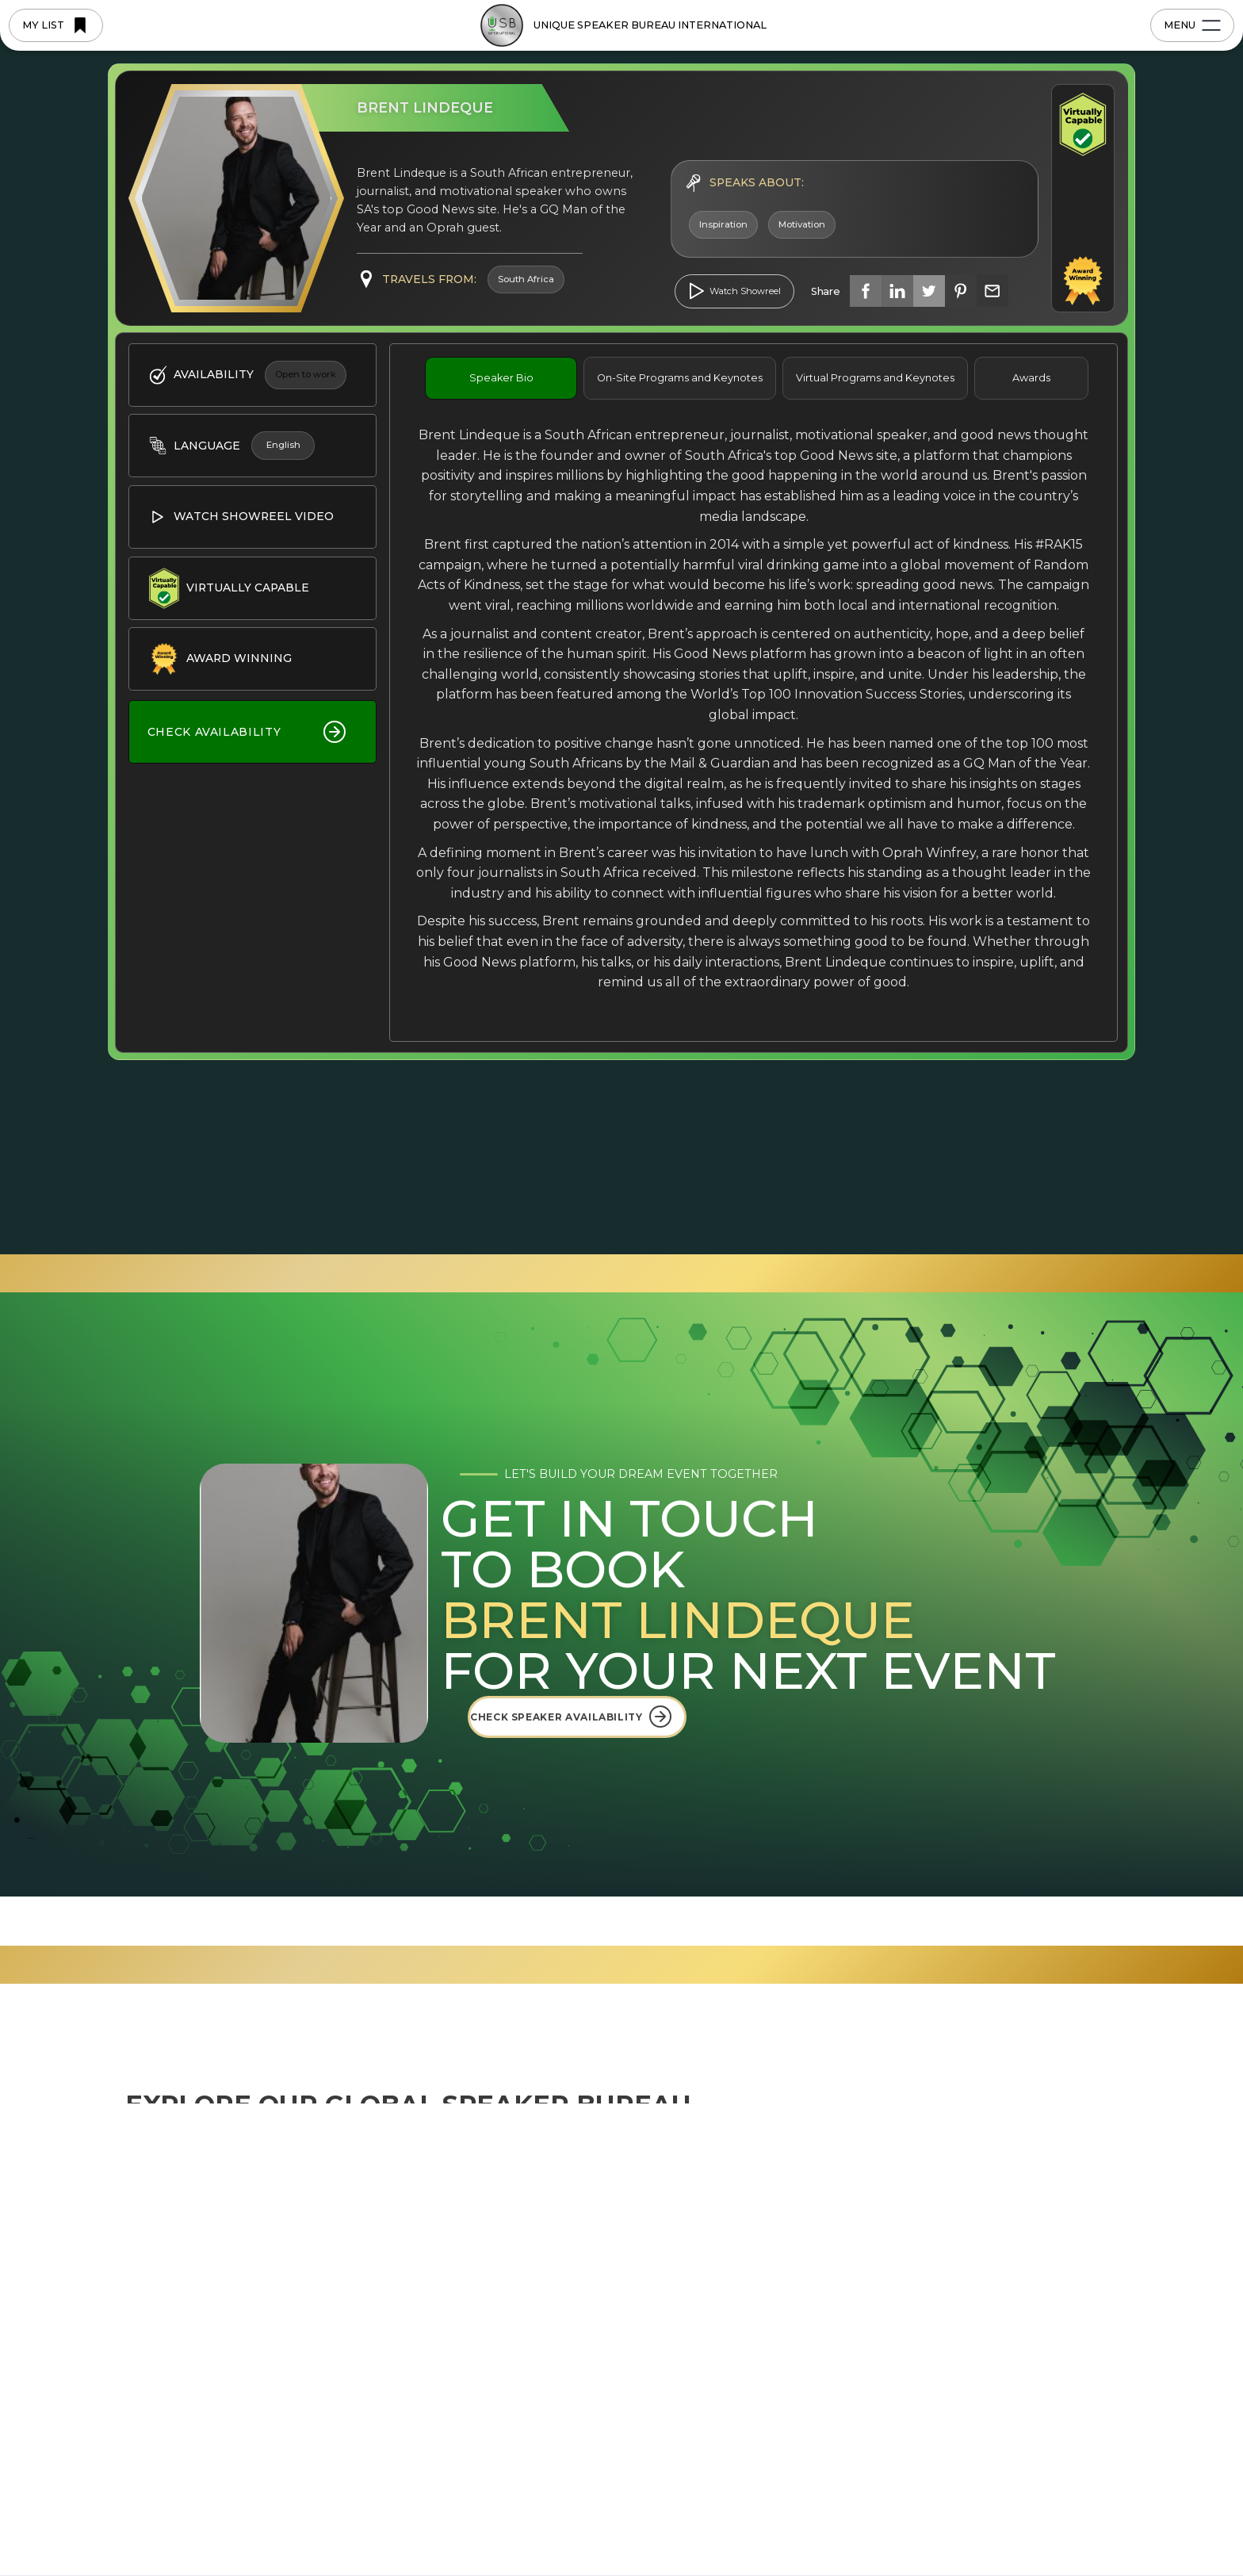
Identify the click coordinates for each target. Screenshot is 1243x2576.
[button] (1059, 2522)
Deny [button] (854, 2522)
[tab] (501, 378)
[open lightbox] (734, 291)
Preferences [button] (747, 2520)
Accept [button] (977, 2522)
